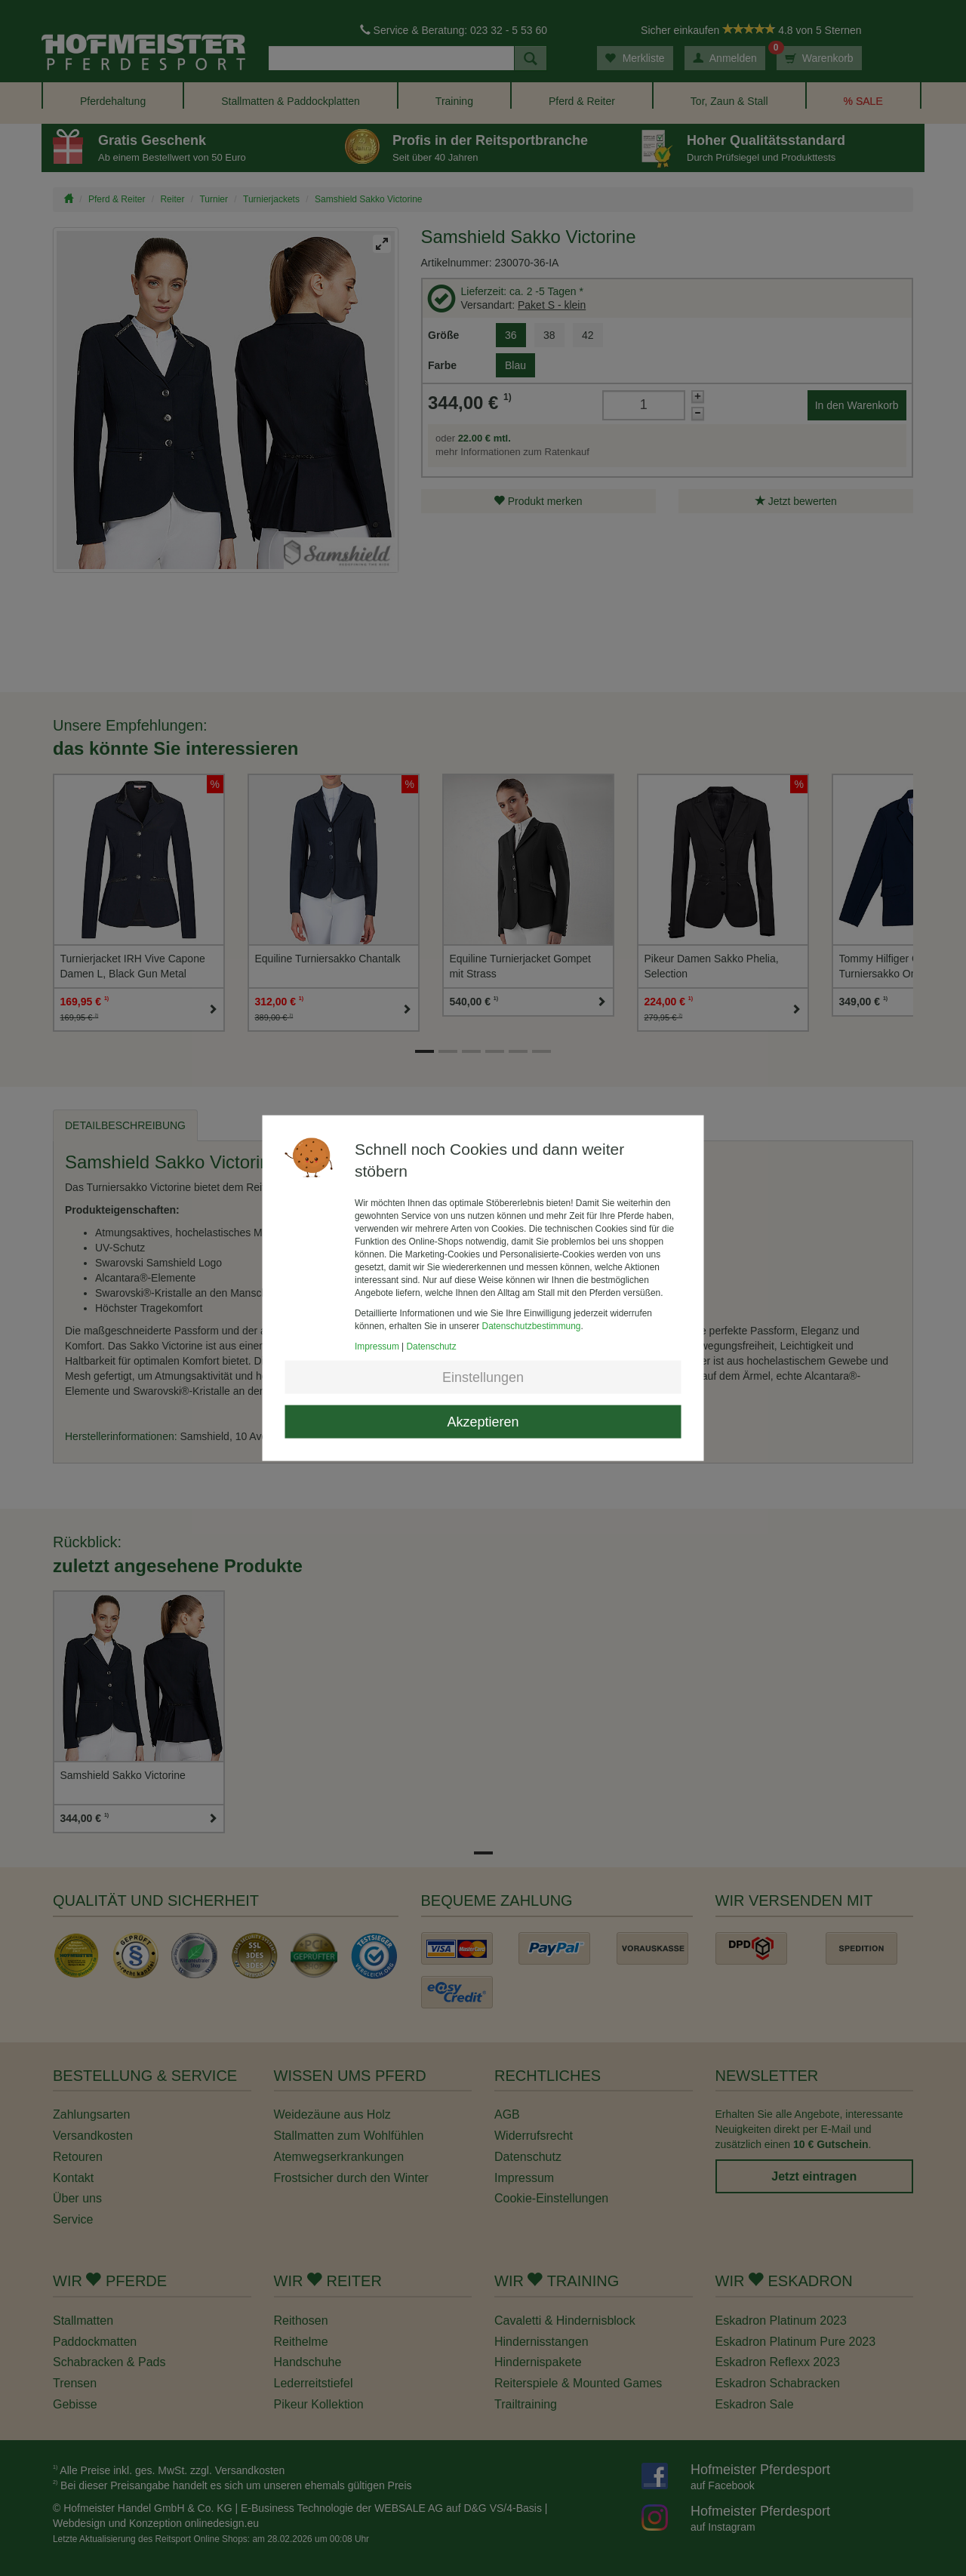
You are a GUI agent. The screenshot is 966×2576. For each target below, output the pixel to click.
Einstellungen (483, 1377)
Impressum (377, 1346)
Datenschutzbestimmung (531, 1326)
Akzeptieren (482, 1422)
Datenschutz (432, 1346)
